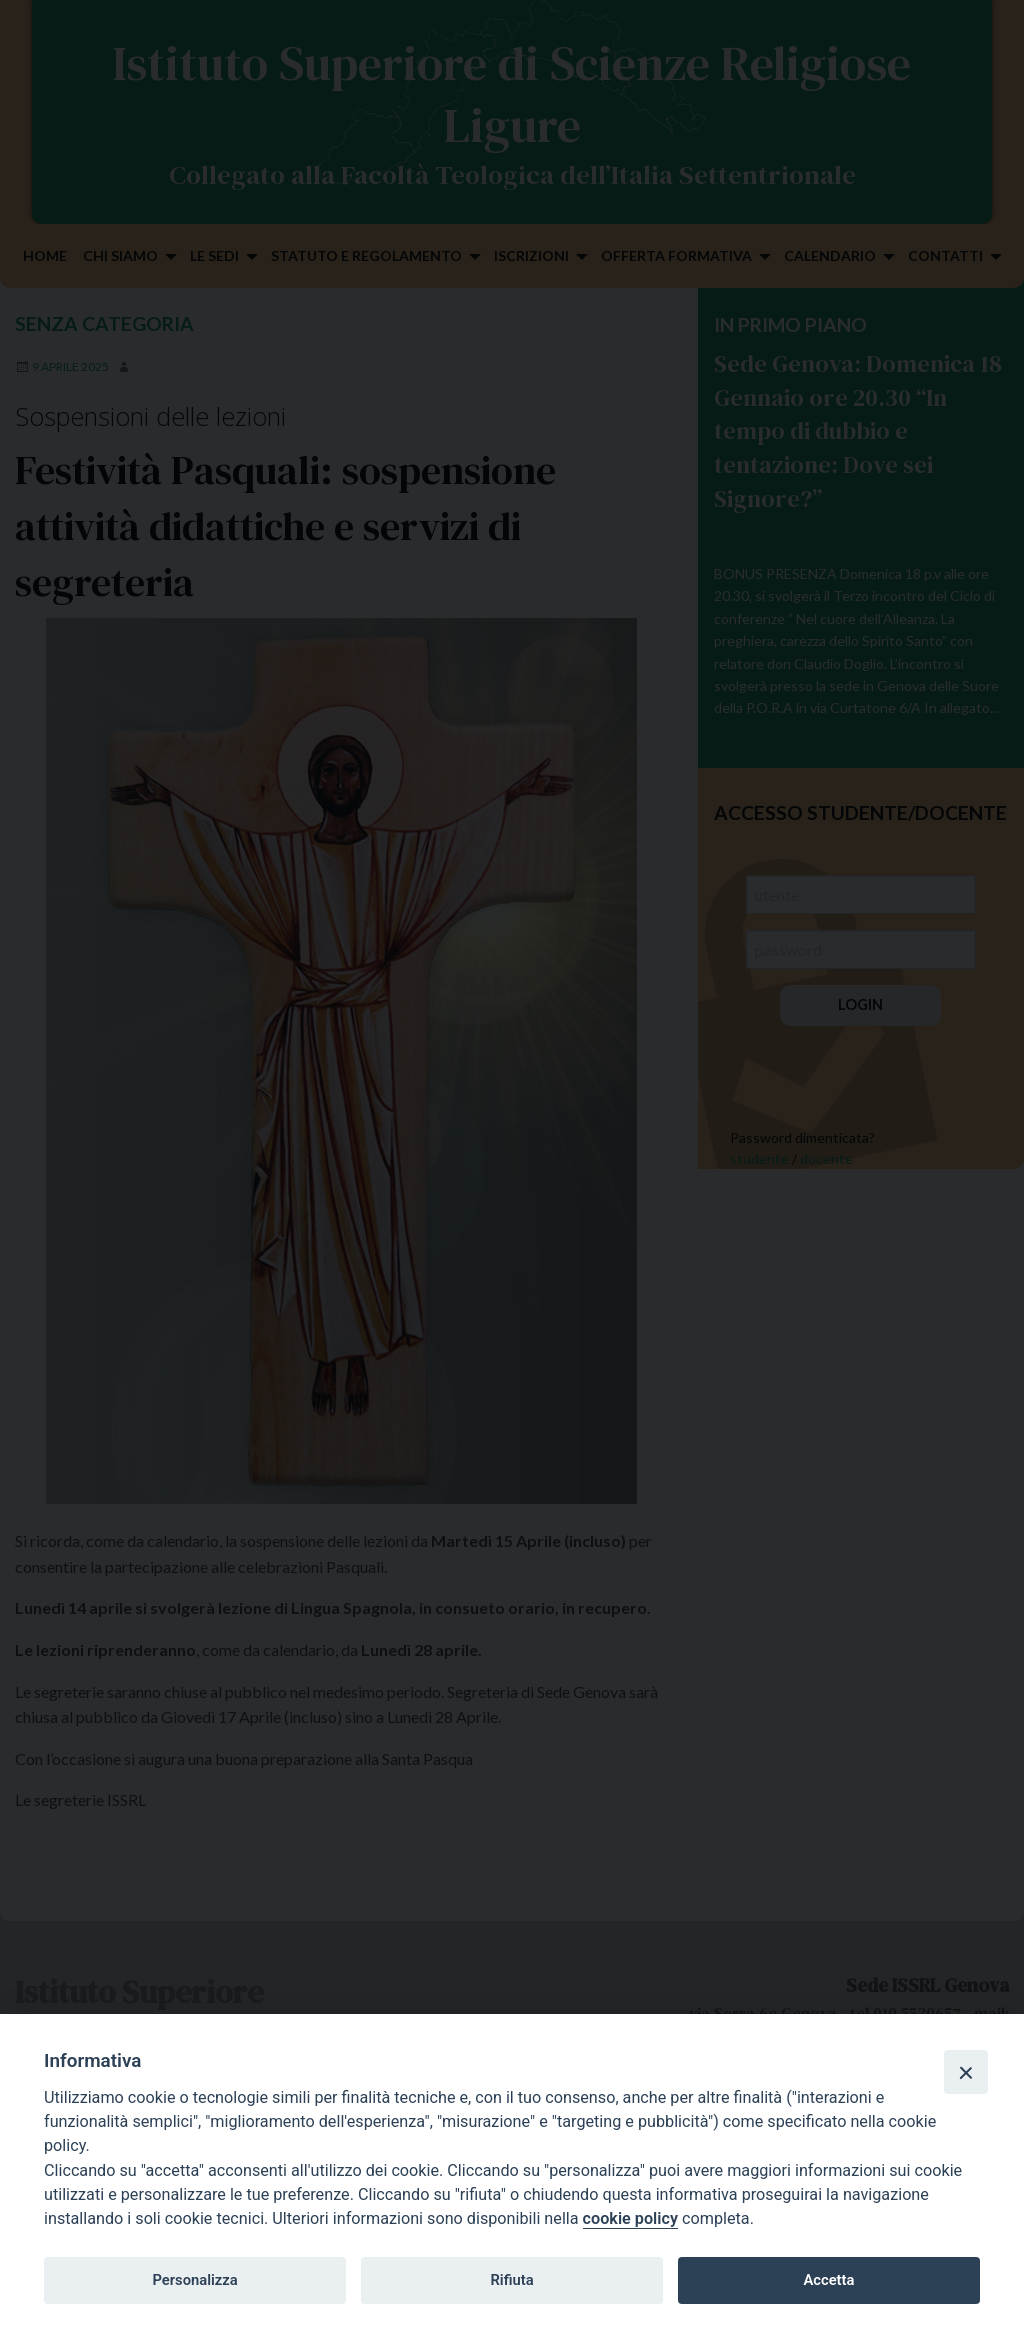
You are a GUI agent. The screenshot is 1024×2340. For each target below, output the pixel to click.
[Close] (966, 2072)
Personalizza (194, 2280)
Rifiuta (511, 2280)
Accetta (828, 2280)
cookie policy (630, 2218)
